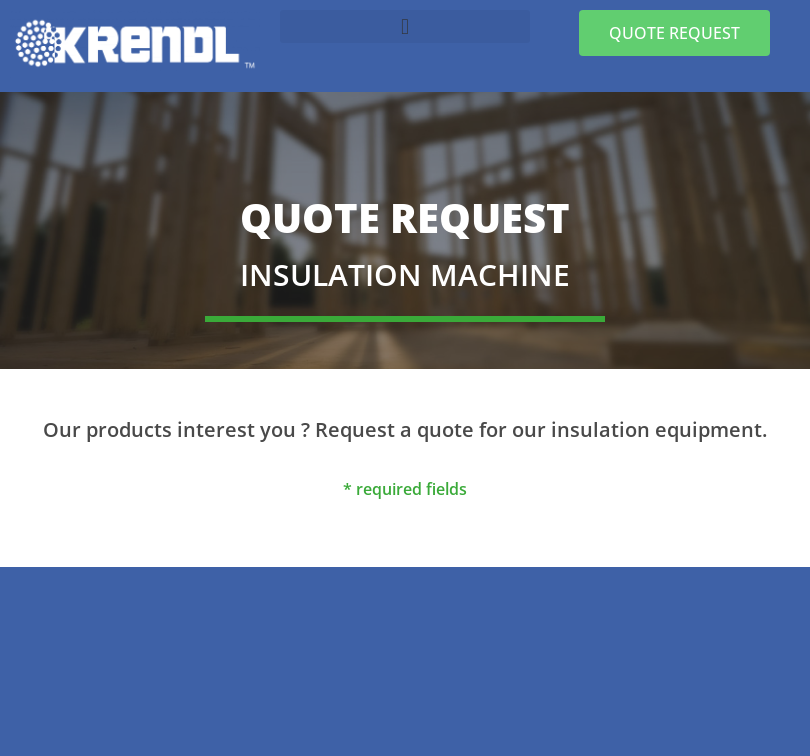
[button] (405, 26)
